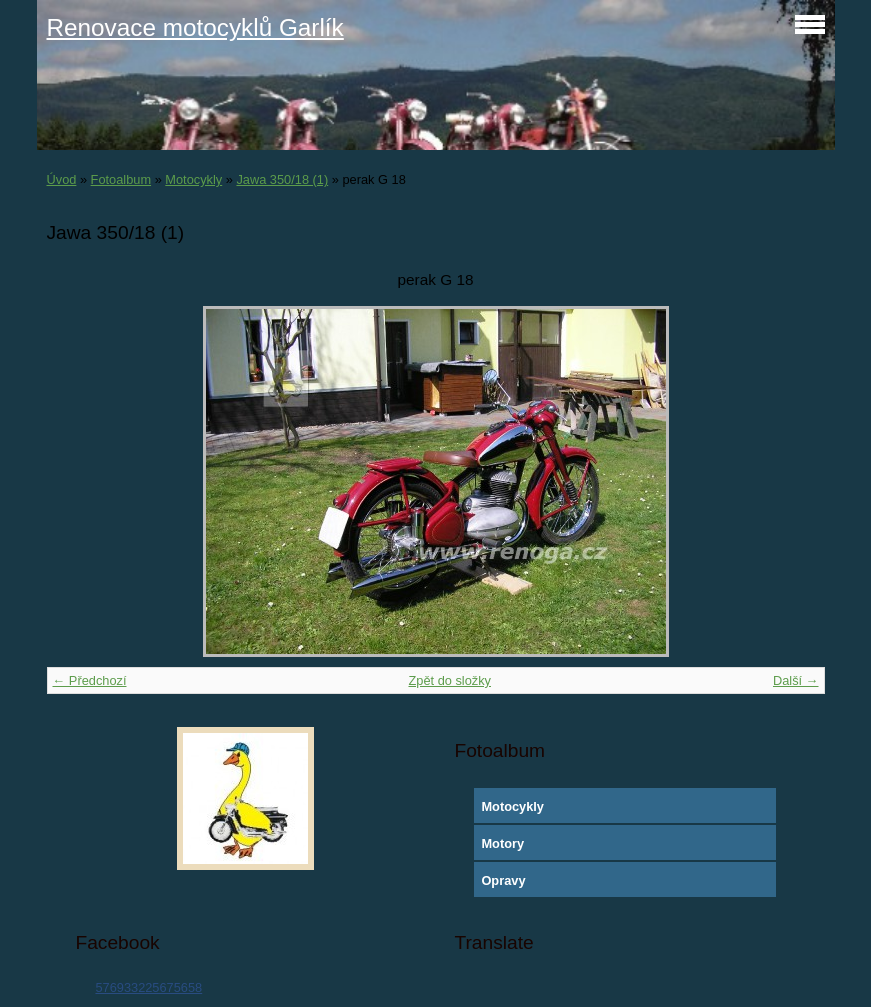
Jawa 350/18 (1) (282, 179)
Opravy (503, 880)
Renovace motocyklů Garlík (195, 27)
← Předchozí (90, 680)
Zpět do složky (449, 680)
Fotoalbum (121, 179)
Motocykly (193, 179)
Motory (502, 843)
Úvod (62, 179)
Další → (796, 680)
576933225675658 (148, 987)
